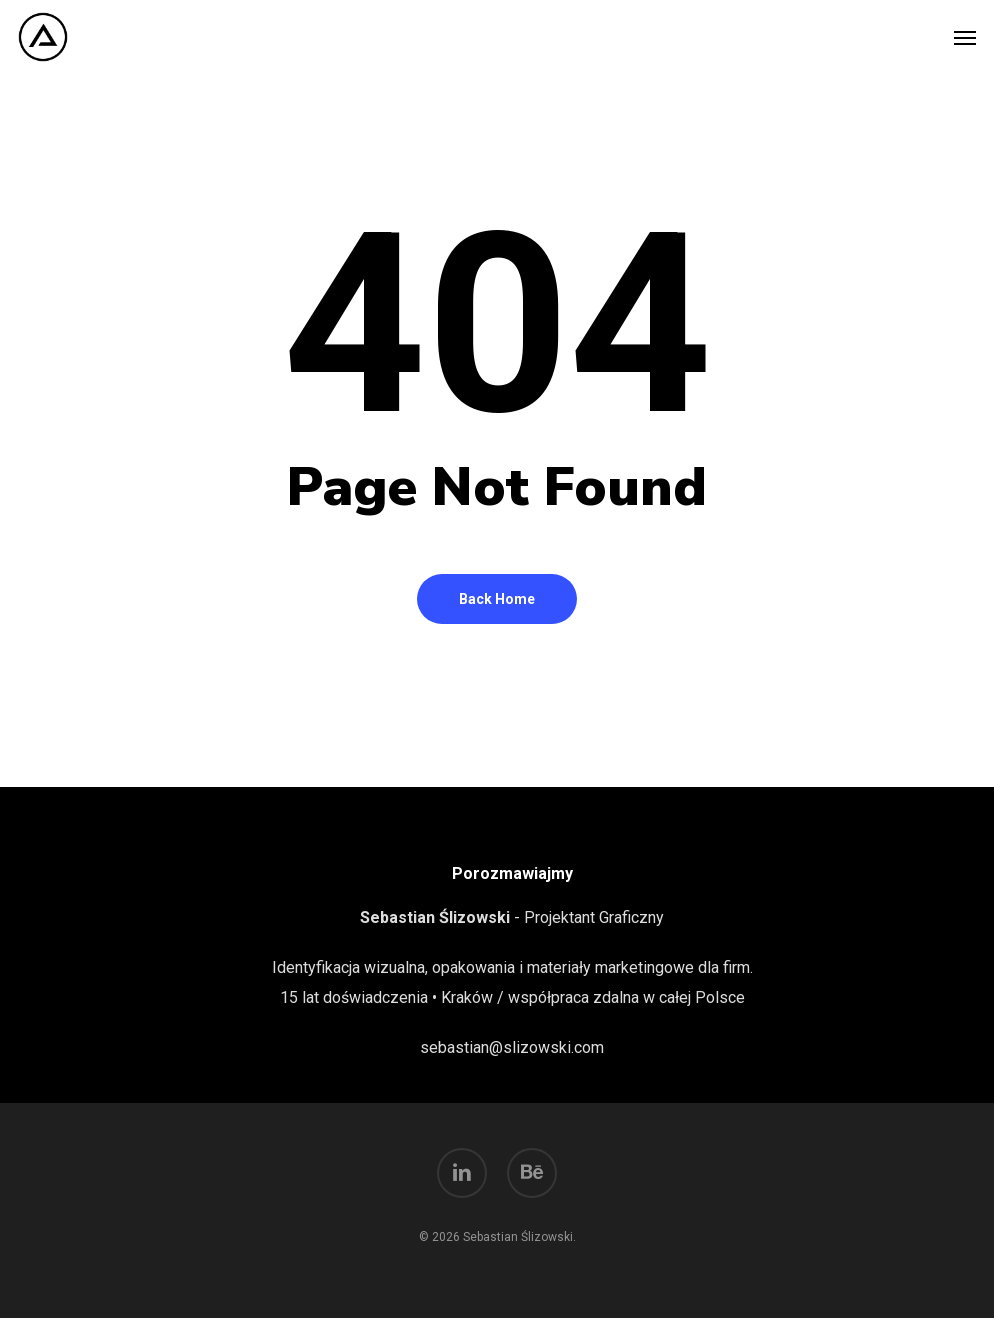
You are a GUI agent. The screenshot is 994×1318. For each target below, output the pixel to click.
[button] (965, 37)
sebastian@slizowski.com (512, 1047)
